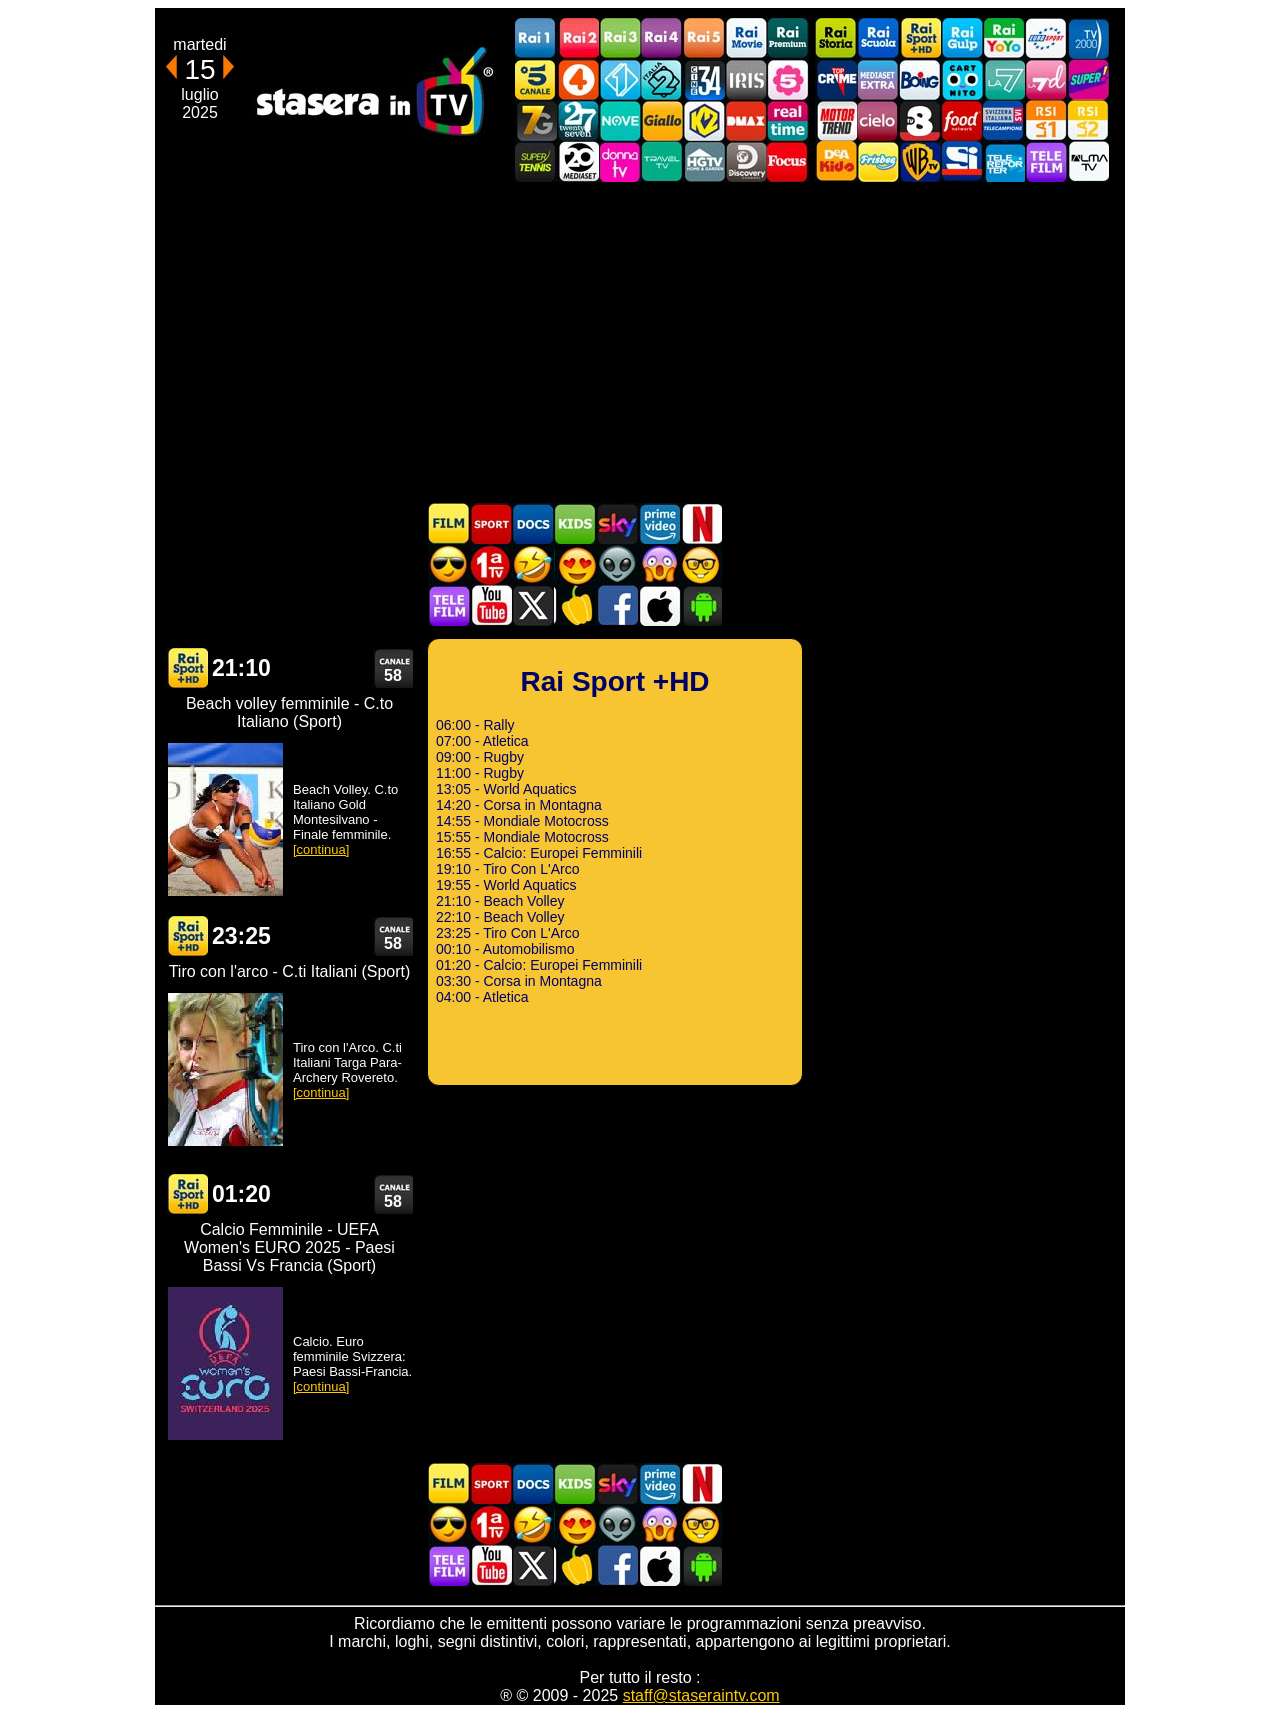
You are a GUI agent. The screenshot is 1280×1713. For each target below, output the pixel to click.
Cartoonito (962, 79)
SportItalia (962, 161)
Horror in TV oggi (659, 564)
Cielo (878, 120)
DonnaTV (620, 161)
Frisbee (878, 161)
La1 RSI (1046, 120)
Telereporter (1004, 161)
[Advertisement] (640, 342)
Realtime (788, 120)
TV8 (920, 120)
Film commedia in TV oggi (533, 564)
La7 (1004, 79)
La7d (1046, 79)
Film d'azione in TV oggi (449, 564)
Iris (746, 79)
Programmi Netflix (701, 523)
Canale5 (536, 79)
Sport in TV (491, 523)
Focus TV (788, 161)
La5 (788, 79)
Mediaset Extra (878, 79)
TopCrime (836, 79)
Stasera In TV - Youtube (491, 605)
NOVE (620, 120)
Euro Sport (1046, 38)
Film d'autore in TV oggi (701, 564)
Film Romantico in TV (575, 564)
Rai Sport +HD (920, 38)
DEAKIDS (836, 161)
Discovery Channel (746, 161)
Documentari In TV (533, 523)
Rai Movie (746, 38)
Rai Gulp (962, 38)
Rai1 (536, 38)
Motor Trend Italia (836, 120)
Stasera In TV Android (701, 605)
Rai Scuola (878, 38)
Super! (1088, 79)
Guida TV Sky (617, 523)
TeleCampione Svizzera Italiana (1004, 120)
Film (449, 523)
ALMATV (1088, 161)
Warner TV (920, 161)
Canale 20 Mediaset (578, 161)
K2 (704, 120)
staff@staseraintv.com (701, 1695)
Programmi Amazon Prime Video (659, 523)
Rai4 (662, 38)
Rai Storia (836, 38)
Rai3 (620, 38)
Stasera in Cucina (575, 605)
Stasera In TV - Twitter (533, 605)
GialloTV (662, 120)
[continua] (321, 849)
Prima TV (491, 564)
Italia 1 (620, 79)
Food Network (962, 120)
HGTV (704, 161)
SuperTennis (536, 161)
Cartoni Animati (575, 523)
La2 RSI (1088, 120)
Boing (920, 79)
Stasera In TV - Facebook (617, 605)
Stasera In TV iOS (659, 605)
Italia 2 (662, 79)
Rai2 (578, 38)
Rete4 (578, 79)
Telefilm (1046, 161)
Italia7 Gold (536, 120)
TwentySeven (578, 120)
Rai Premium (788, 38)
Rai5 (704, 38)
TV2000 (1088, 38)
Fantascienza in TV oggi (617, 564)
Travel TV (662, 161)
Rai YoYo (1004, 38)
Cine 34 (704, 79)
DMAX (746, 120)
